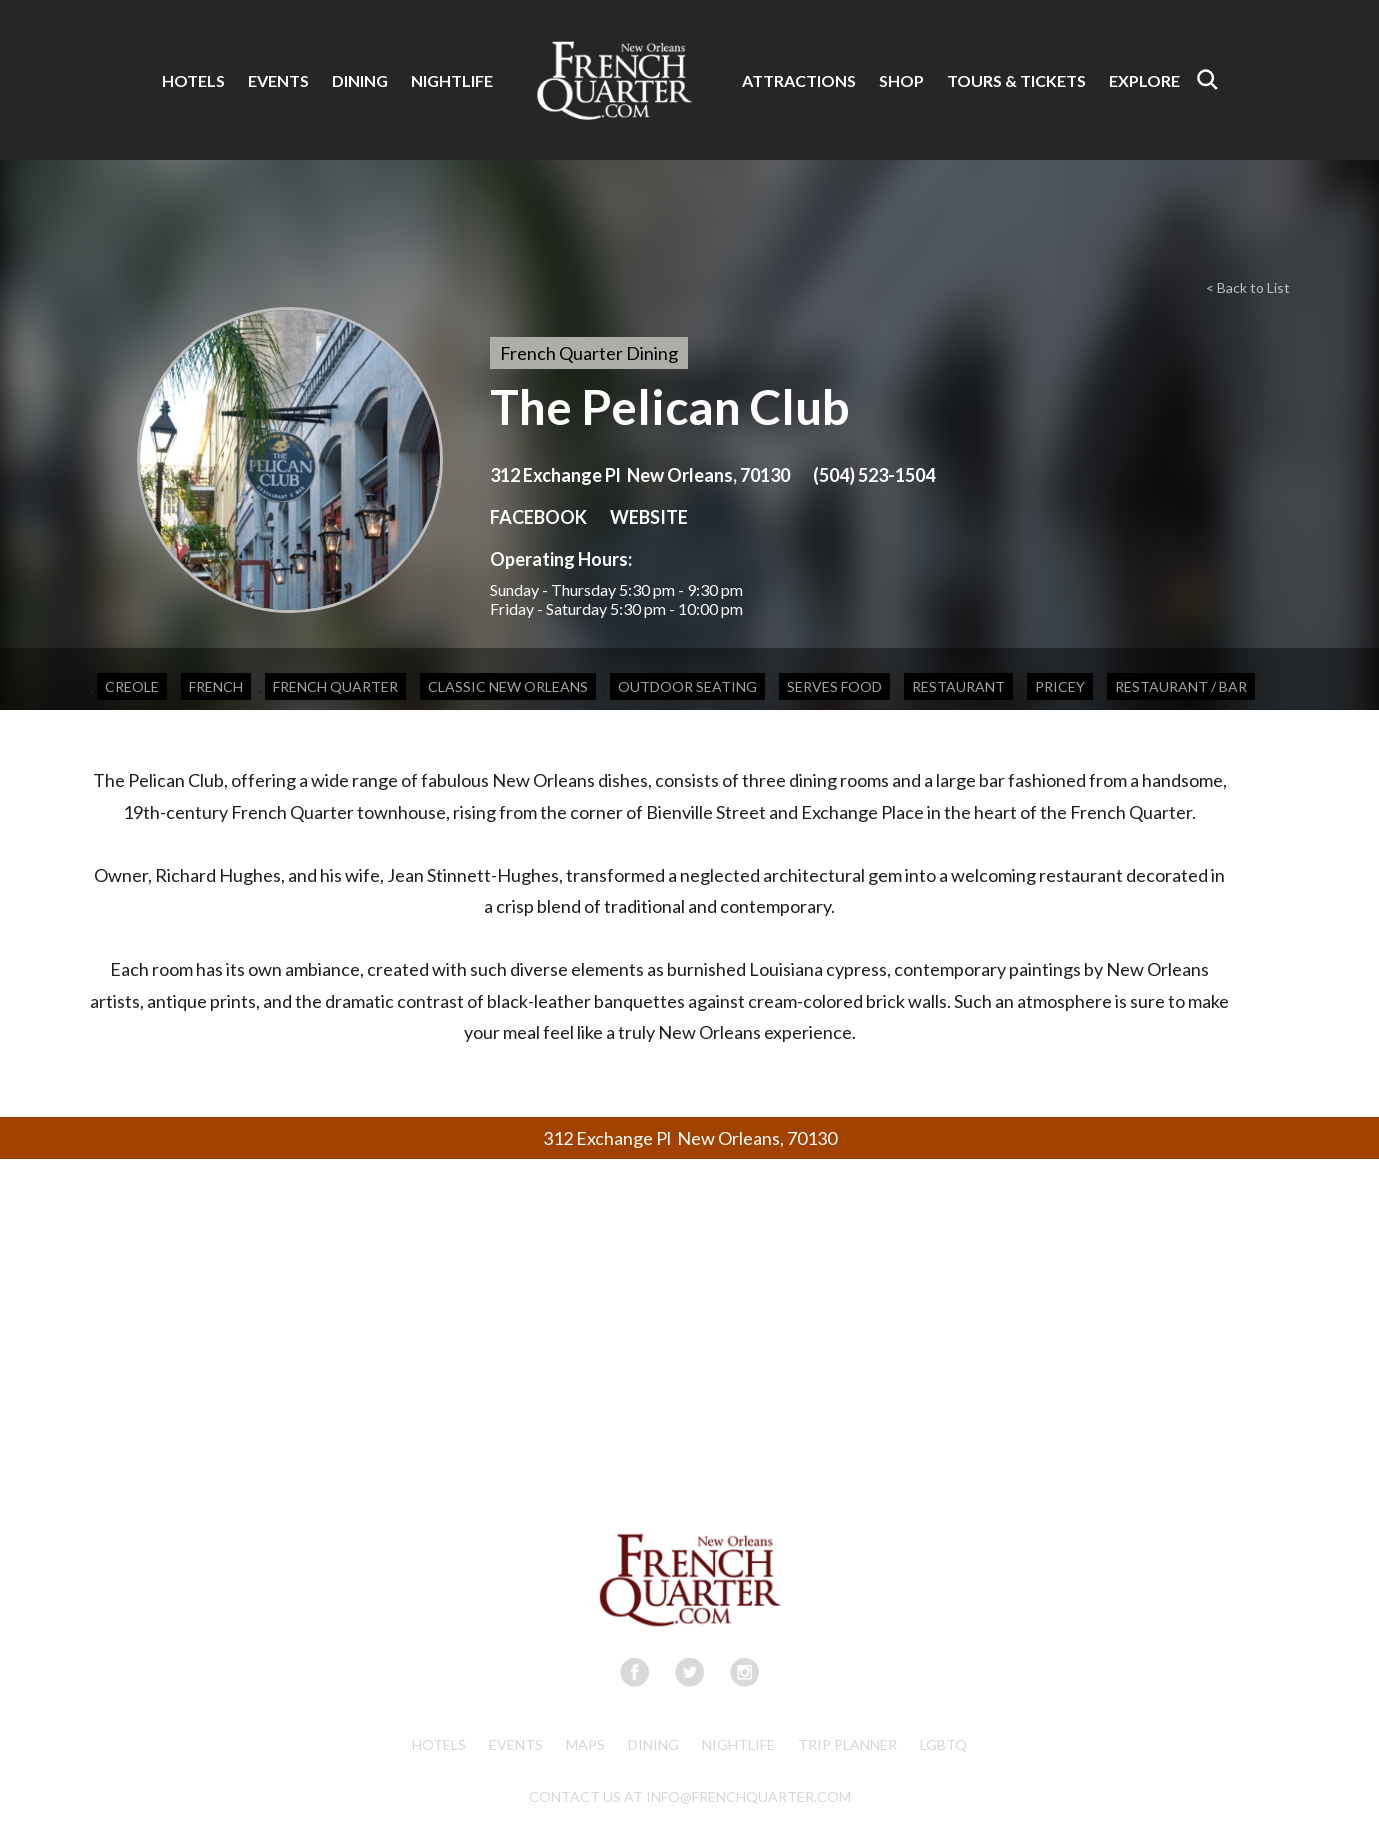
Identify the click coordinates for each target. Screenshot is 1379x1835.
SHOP (901, 80)
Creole (132, 686)
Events (516, 1744)
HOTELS (193, 80)
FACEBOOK (538, 517)
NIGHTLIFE (452, 80)
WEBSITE (649, 517)
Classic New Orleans (508, 686)
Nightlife (738, 1744)
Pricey (1060, 686)
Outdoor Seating (687, 686)
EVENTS (278, 80)
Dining (653, 1744)
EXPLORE (1144, 80)
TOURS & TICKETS (1016, 80)
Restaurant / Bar (1181, 686)
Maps (585, 1744)
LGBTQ (943, 1744)
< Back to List (1248, 287)
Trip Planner (847, 1744)
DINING (360, 80)
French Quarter (335, 686)
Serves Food (834, 686)
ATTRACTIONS (799, 80)
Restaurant (958, 686)
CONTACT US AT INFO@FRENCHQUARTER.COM (690, 1796)
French (216, 686)
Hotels (439, 1744)
